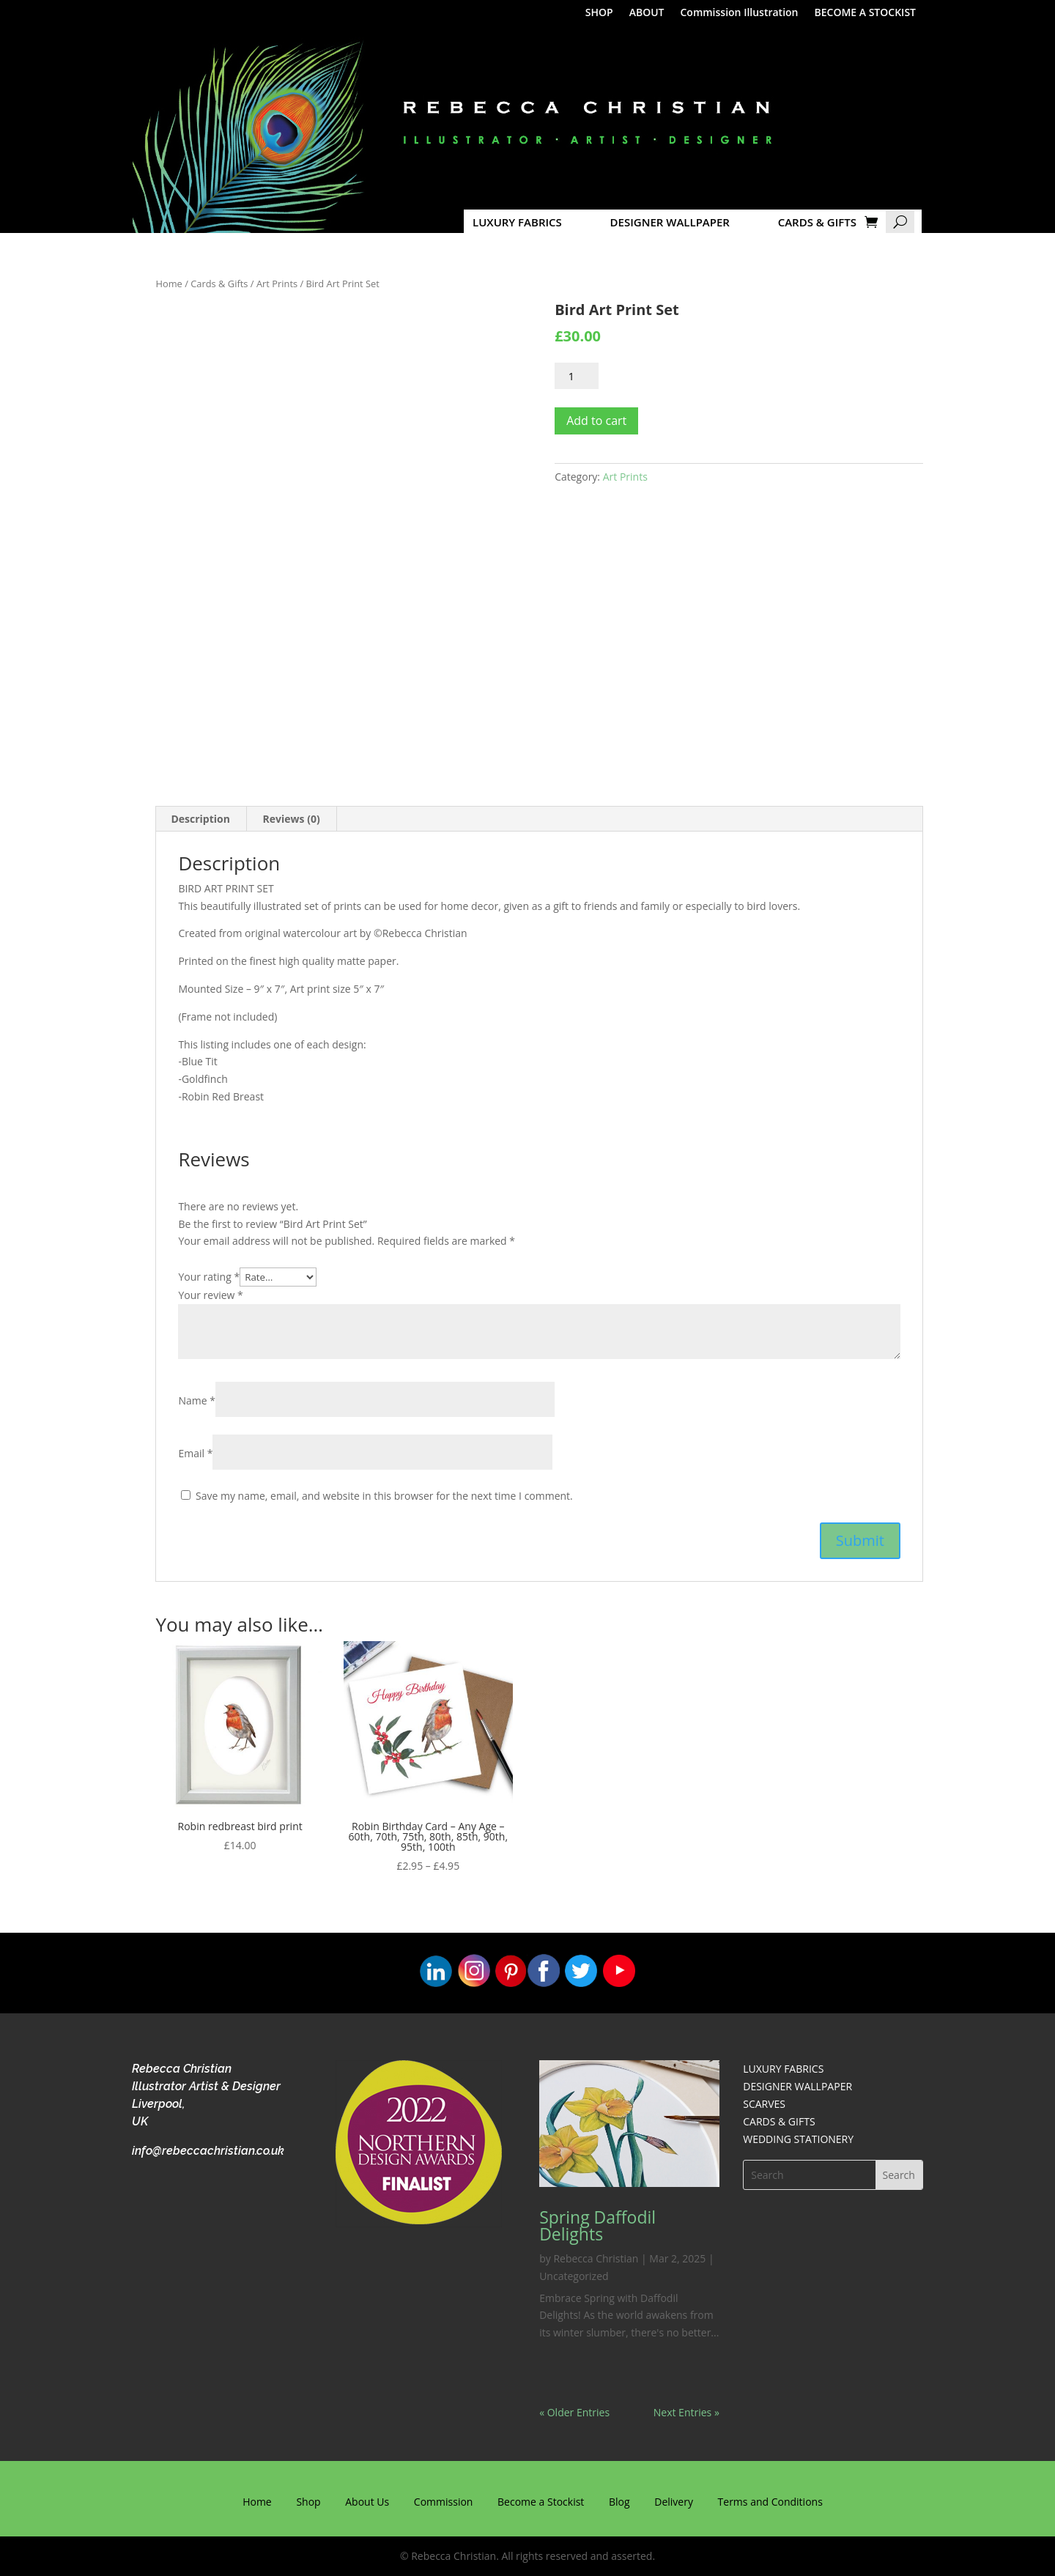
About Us (367, 2502)
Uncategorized (573, 2276)
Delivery (673, 2502)
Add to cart (596, 420)
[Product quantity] (577, 376)
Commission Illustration (739, 13)
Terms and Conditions (770, 2502)
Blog (619, 2502)
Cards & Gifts (219, 283)
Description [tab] (200, 819)
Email (195, 1453)
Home (168, 283)
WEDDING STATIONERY (798, 2139)
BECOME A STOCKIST (866, 13)
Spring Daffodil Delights (597, 2225)
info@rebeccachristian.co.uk (208, 2151)
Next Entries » (686, 2412)
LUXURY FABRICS (517, 222)
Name (196, 1400)
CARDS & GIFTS (817, 222)
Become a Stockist (540, 2502)
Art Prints (276, 283)
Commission (443, 2502)
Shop (308, 2502)
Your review (210, 1295)
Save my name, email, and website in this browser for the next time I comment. (384, 1496)
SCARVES (764, 2104)
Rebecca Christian (595, 2258)
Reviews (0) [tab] (291, 819)
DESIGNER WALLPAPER (670, 222)
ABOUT (647, 13)
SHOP (599, 13)
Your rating (209, 1277)
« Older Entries (574, 2412)
